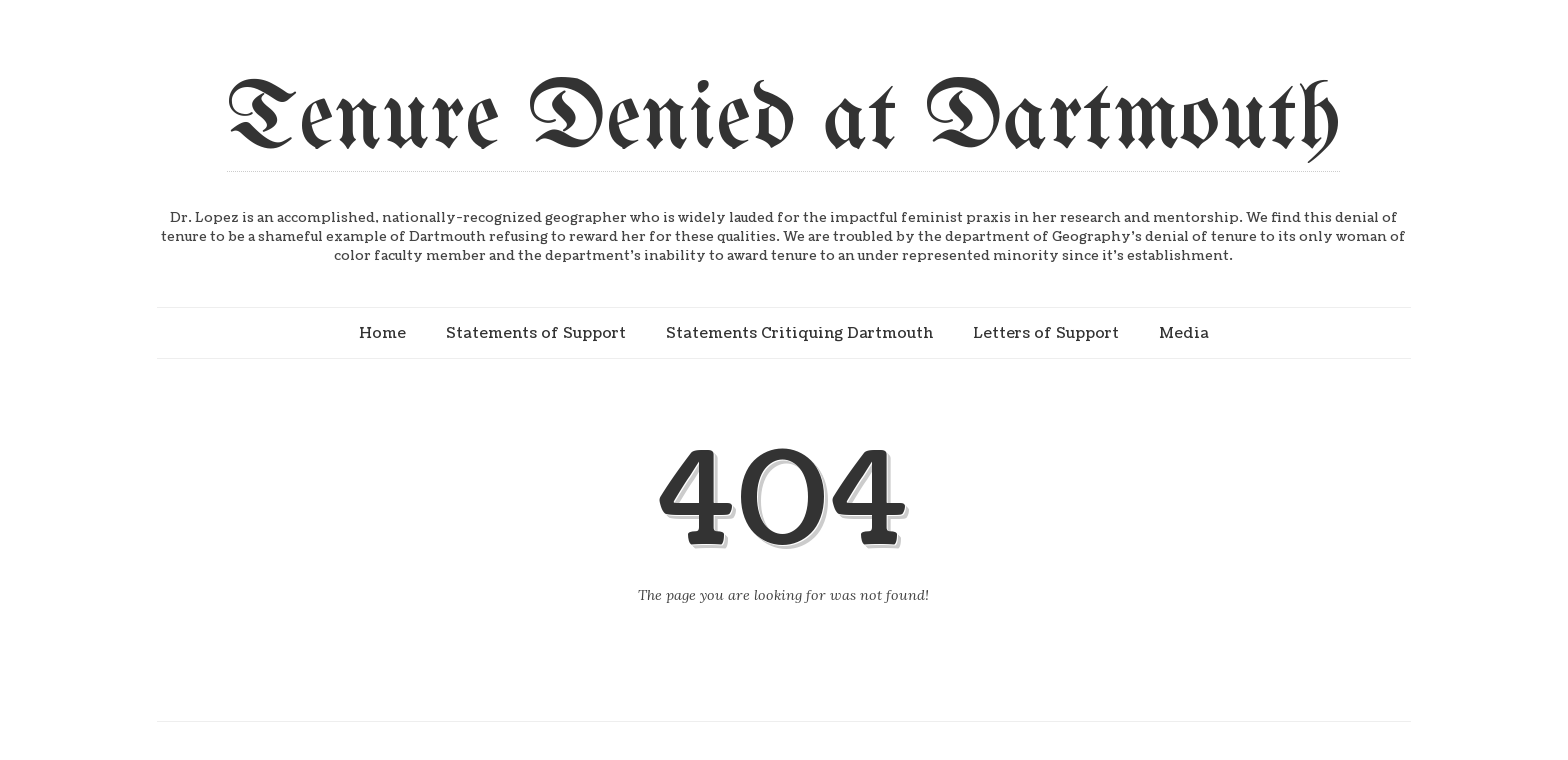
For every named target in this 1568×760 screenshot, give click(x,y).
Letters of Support (1046, 333)
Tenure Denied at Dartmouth (783, 121)
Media (1184, 333)
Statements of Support (536, 333)
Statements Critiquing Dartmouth (799, 333)
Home (382, 333)
